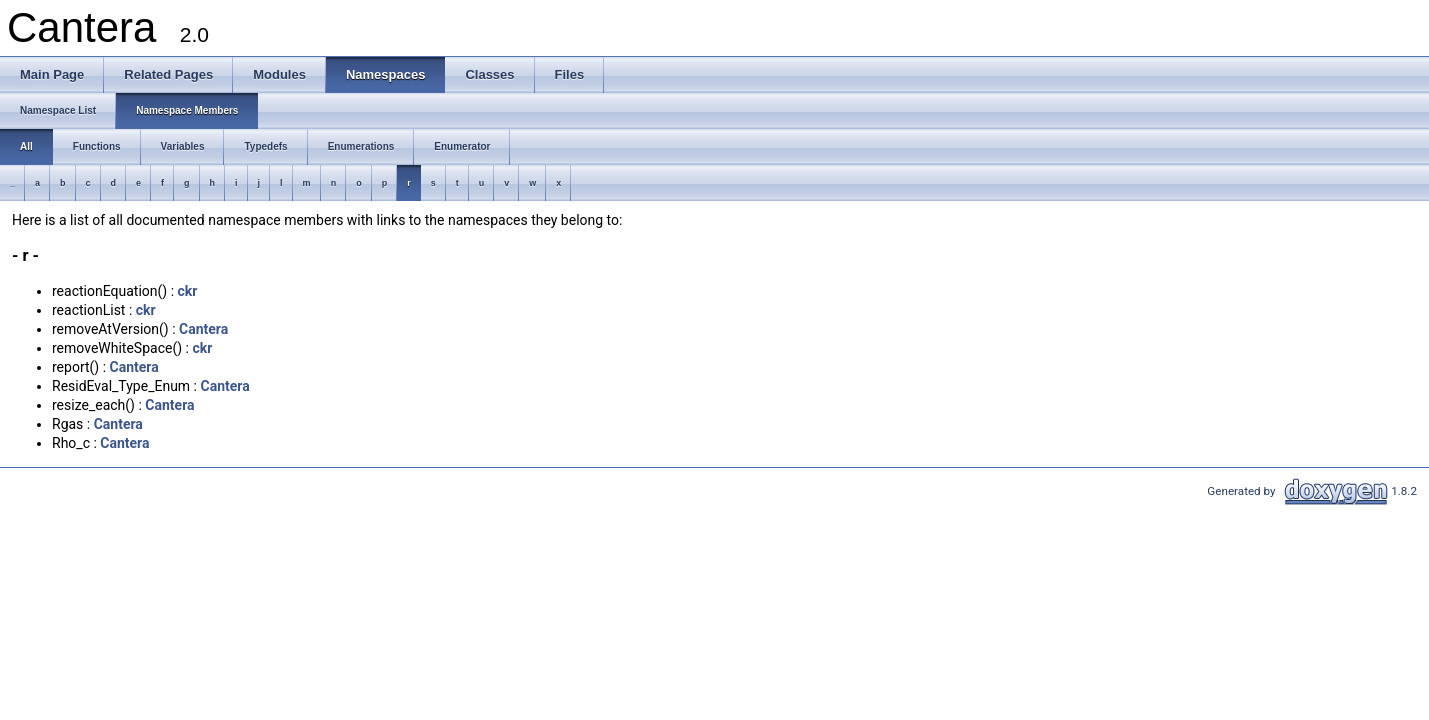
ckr (188, 291)
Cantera (203, 329)
